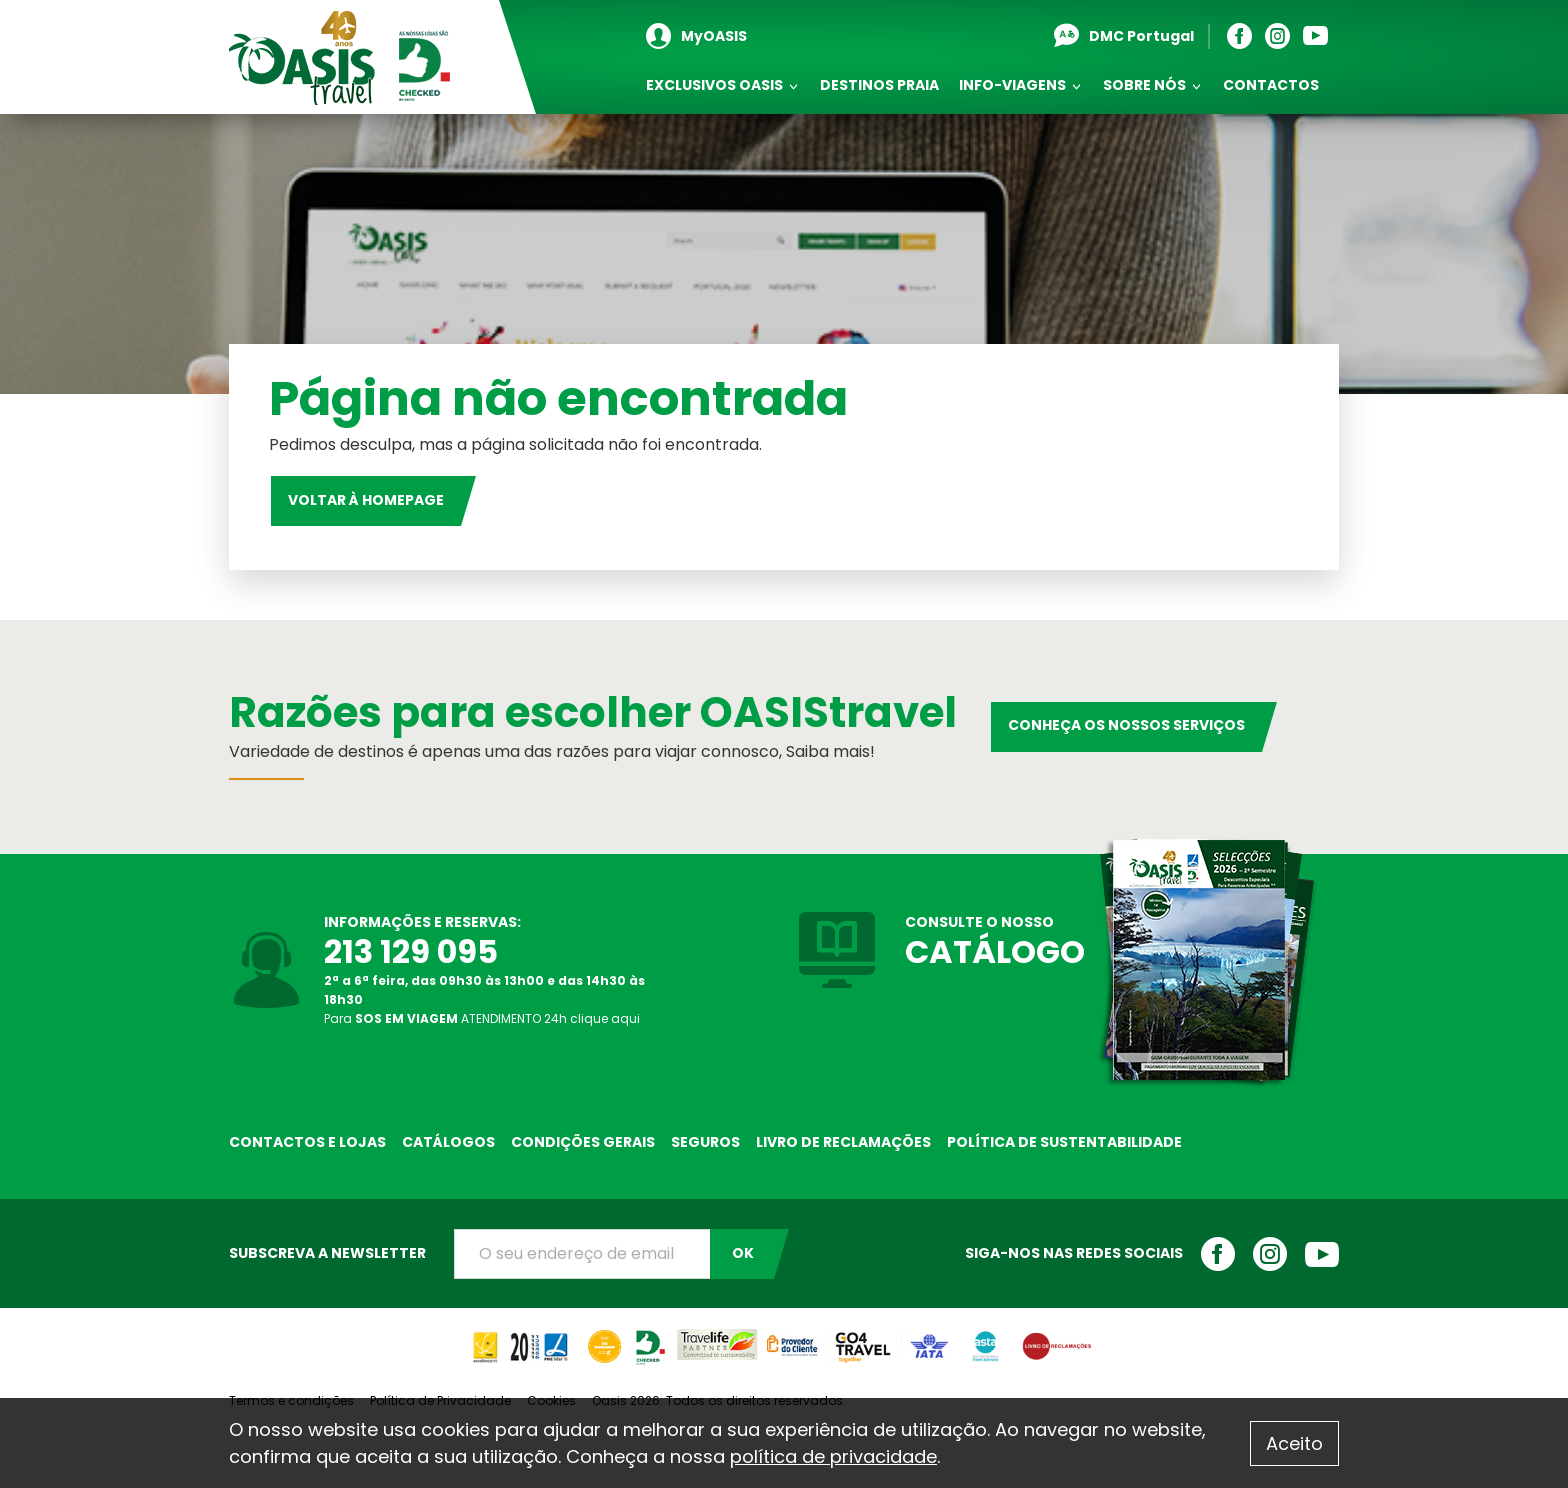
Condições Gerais (583, 1142)
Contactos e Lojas (307, 1142)
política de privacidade (833, 1456)
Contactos (1271, 85)
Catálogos (448, 1142)
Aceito (1294, 1443)
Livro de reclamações (843, 1142)
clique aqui (605, 1018)
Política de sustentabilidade (1064, 1142)
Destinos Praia (879, 85)
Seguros (705, 1142)
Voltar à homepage (366, 500)
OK (743, 1253)
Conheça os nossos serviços (1126, 725)
